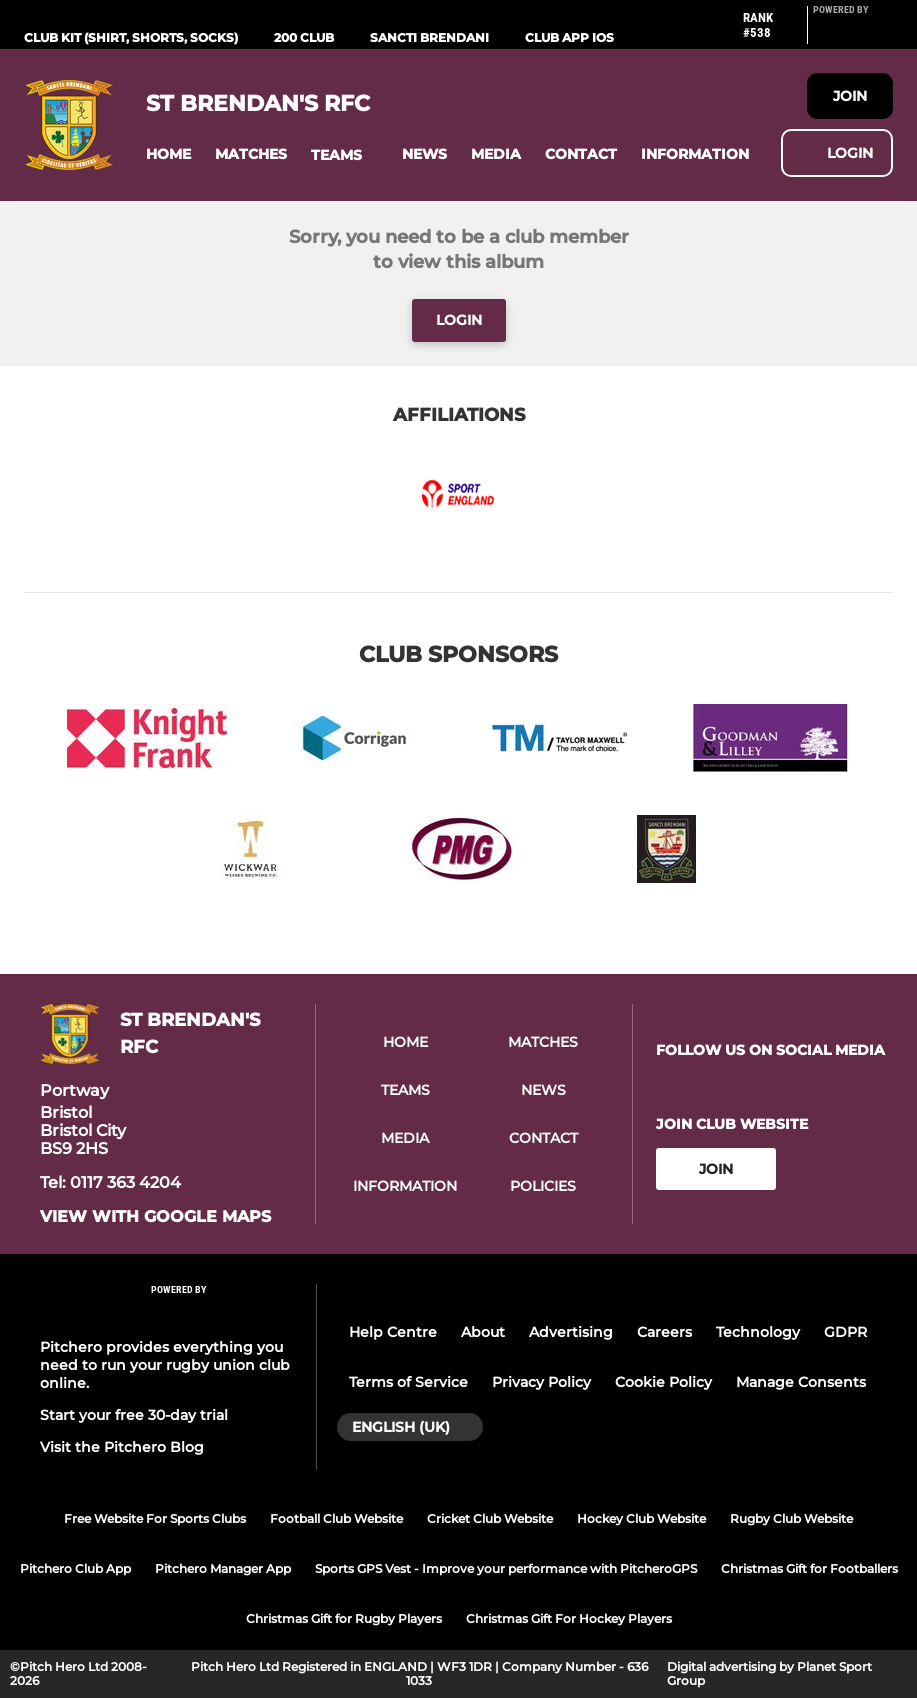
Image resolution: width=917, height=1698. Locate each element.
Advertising (571, 1332)
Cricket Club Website (490, 1518)
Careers (664, 1332)
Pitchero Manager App (223, 1568)
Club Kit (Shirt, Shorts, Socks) (131, 37)
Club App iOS (569, 37)
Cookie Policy (663, 1382)
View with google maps (155, 1217)
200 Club (304, 37)
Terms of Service (408, 1382)
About (483, 1332)
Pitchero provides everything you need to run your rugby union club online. (165, 1365)
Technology (758, 1332)
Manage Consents (801, 1382)
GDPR (845, 1332)
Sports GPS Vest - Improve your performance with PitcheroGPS (506, 1568)
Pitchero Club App (75, 1568)
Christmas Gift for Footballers (809, 1568)
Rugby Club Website (791, 1518)
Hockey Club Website (641, 1518)
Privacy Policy (541, 1382)
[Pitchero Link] (853, 33)
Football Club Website (336, 1518)
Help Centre (393, 1332)
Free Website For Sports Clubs (155, 1518)
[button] (168, 154)
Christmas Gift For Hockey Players (569, 1618)
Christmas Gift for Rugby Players (344, 1618)
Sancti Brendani (429, 37)
